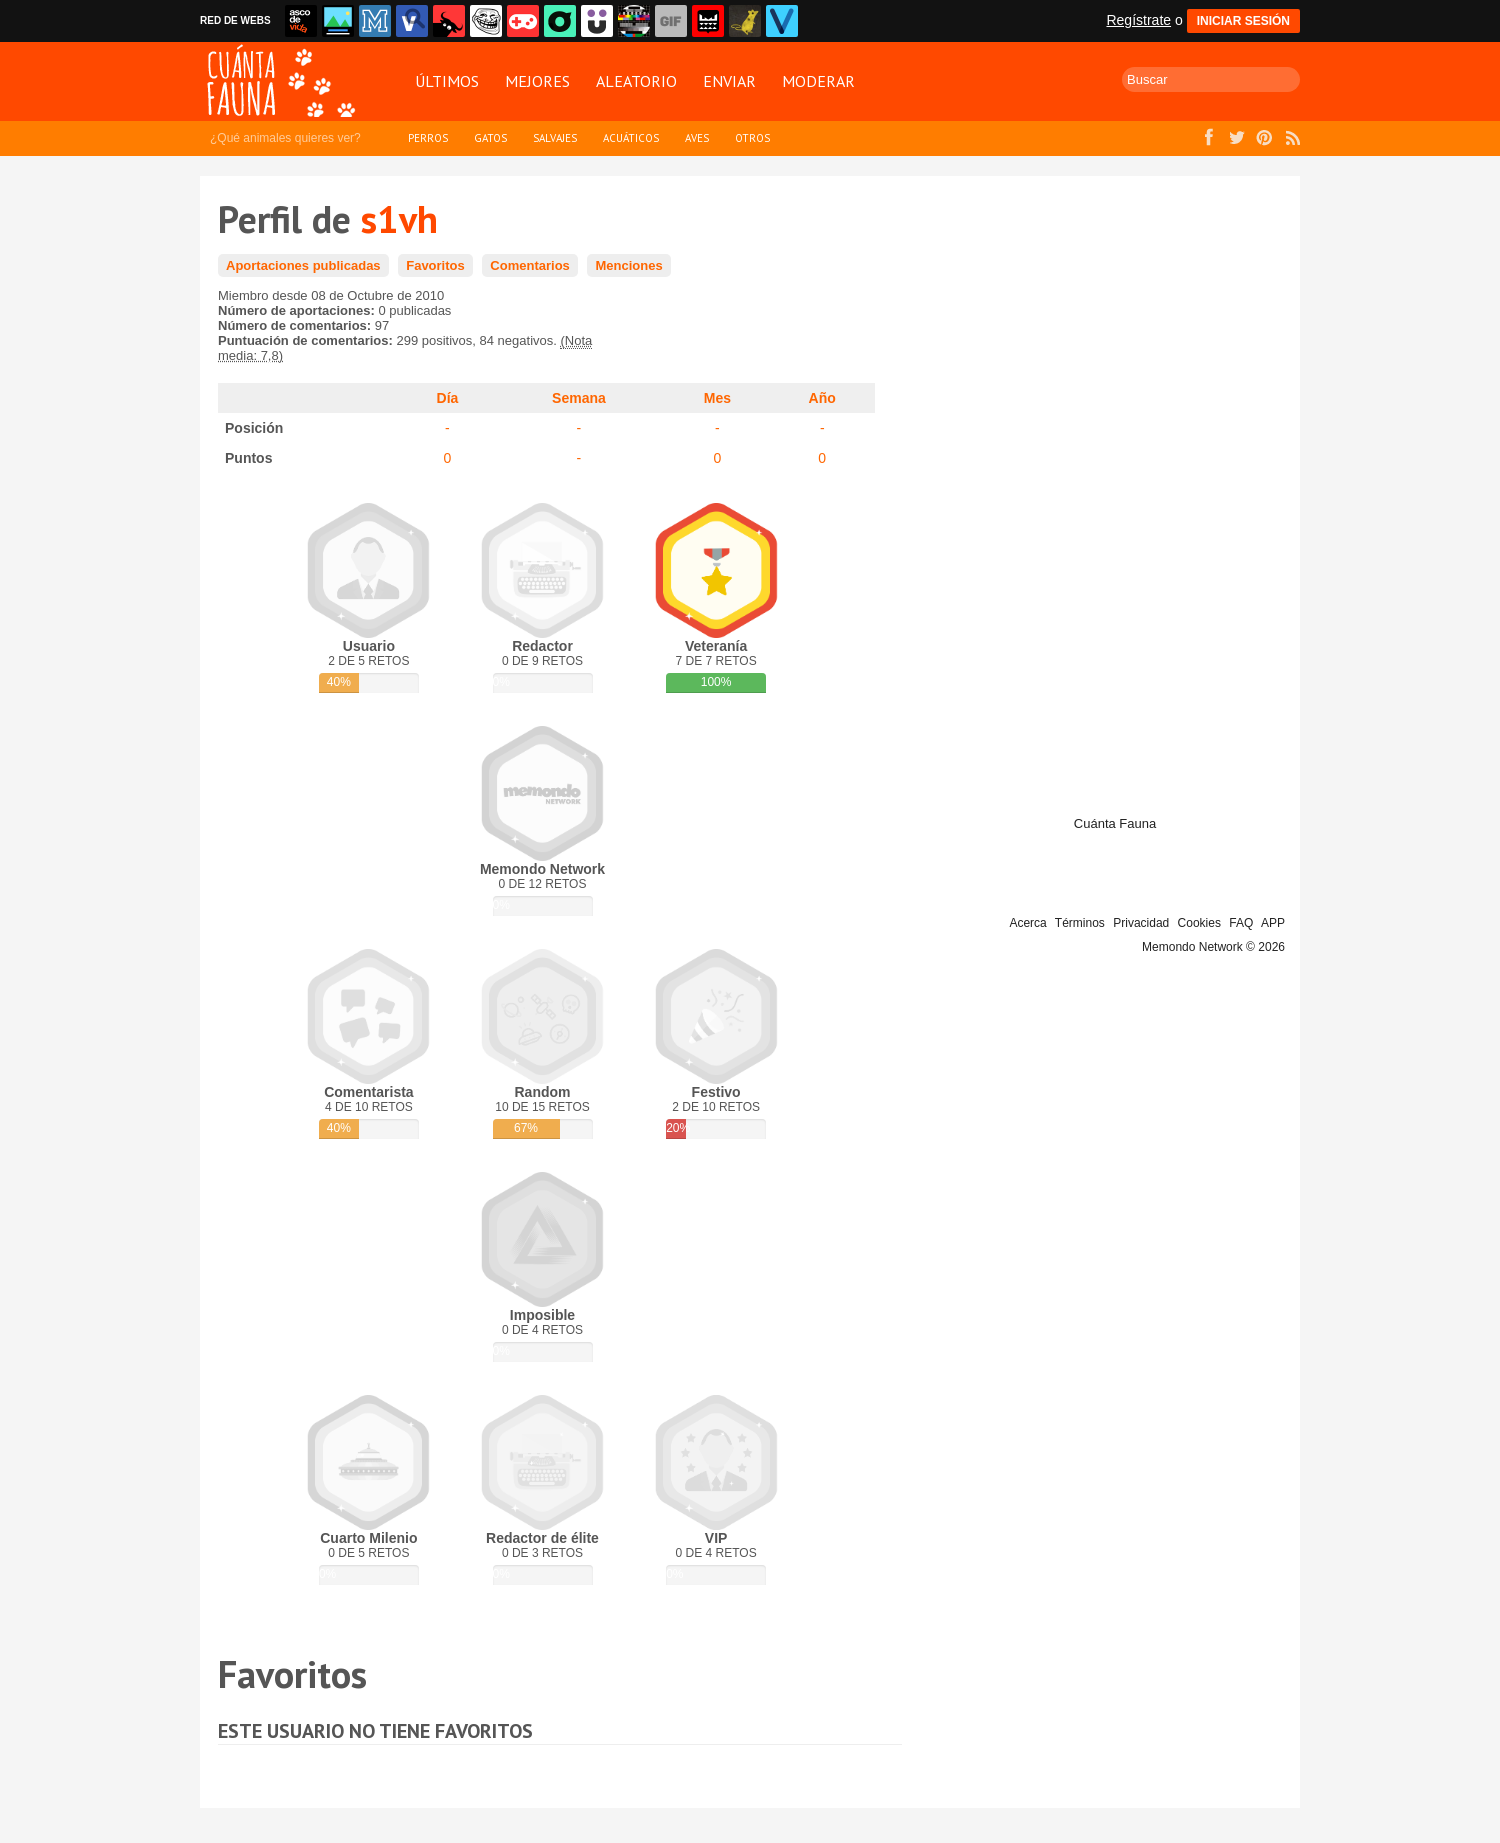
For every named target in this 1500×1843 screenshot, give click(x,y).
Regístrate (1138, 20)
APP (1273, 923)
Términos (1080, 923)
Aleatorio (636, 81)
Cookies (1199, 923)
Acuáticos (631, 138)
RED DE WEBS (235, 20)
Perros (428, 138)
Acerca (1027, 923)
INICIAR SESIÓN (1243, 21)
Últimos (447, 81)
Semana (579, 398)
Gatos (490, 138)
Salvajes (555, 138)
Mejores (537, 81)
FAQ (1241, 923)
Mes (717, 398)
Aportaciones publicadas (303, 265)
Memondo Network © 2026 (1213, 947)
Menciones (628, 265)
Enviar (729, 81)
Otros (752, 138)
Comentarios (529, 265)
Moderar (818, 81)
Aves (697, 138)
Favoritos (435, 265)
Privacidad (1141, 923)
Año (822, 398)
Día (448, 398)
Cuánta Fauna (1115, 823)
